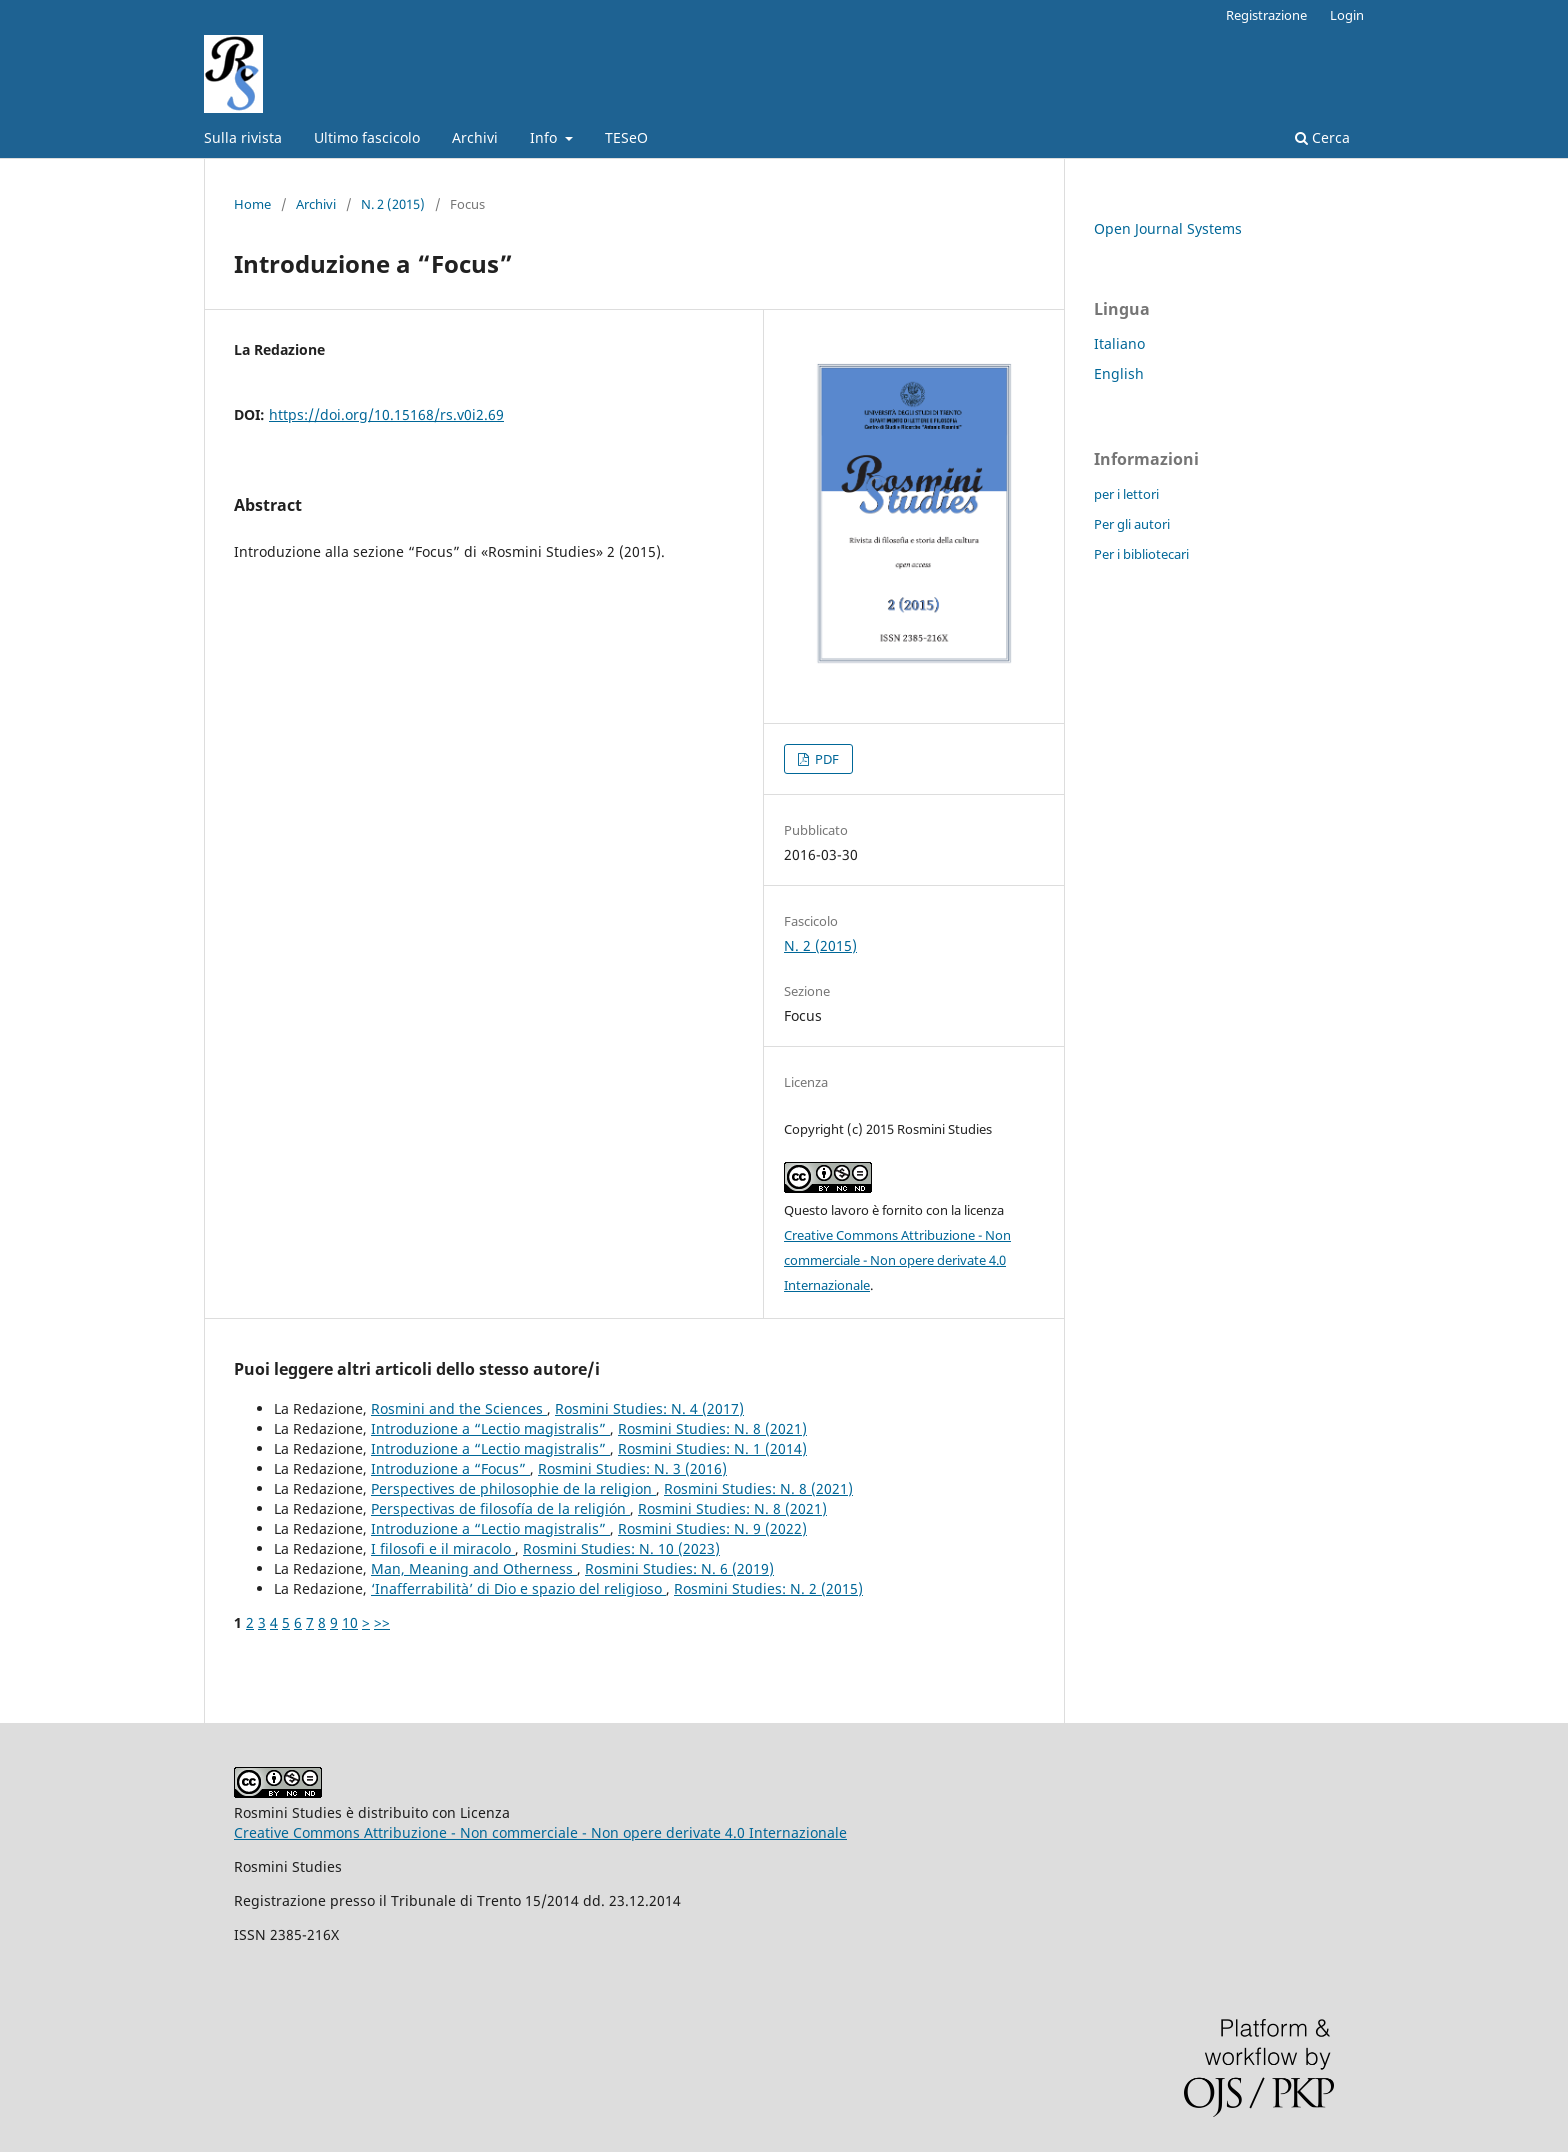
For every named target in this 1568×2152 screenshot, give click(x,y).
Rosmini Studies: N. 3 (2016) (632, 1468)
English (1119, 373)
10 (350, 1622)
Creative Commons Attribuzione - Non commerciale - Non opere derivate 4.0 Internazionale (897, 1260)
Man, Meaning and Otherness (474, 1568)
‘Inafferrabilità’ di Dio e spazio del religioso (518, 1588)
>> (382, 1622)
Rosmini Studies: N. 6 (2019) (679, 1568)
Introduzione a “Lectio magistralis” (490, 1428)
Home (252, 204)
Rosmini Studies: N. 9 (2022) (712, 1528)
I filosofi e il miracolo (443, 1548)
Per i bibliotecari (1141, 554)
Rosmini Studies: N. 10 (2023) (621, 1548)
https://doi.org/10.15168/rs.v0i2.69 (386, 414)
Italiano (1119, 343)
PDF (825, 759)
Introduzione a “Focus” (450, 1468)
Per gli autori (1132, 524)
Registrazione (1266, 15)
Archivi (475, 137)
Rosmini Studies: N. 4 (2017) (649, 1408)
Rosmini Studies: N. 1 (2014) (712, 1448)
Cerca (1322, 137)
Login (1347, 15)
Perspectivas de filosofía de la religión (500, 1508)
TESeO (626, 137)
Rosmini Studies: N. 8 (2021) (712, 1428)
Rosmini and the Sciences (459, 1408)
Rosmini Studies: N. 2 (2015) (768, 1588)
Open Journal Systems (1168, 228)
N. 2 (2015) (393, 204)
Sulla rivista (243, 137)
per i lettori (1126, 494)
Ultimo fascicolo (367, 137)
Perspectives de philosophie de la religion (513, 1488)
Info (545, 137)
